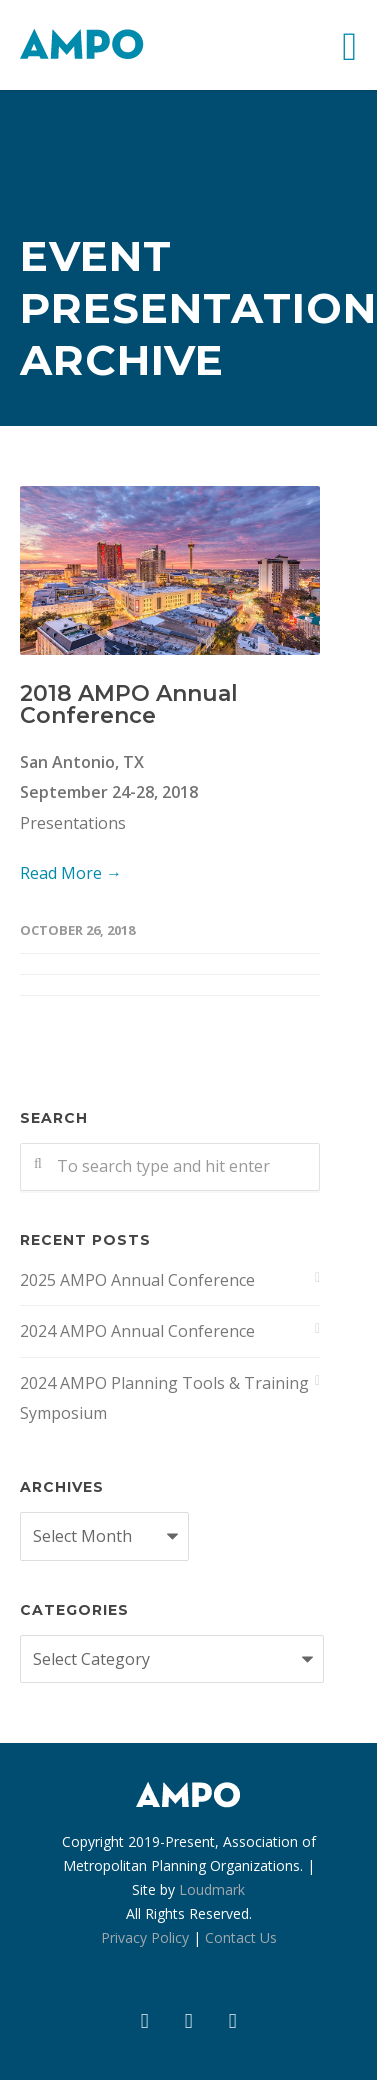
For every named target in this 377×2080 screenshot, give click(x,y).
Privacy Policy (145, 1937)
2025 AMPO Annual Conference (137, 1280)
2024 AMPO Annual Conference (137, 1331)
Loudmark (212, 1889)
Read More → (71, 873)
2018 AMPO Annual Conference (129, 704)
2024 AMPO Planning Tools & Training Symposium (164, 1398)
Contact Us (241, 1937)
